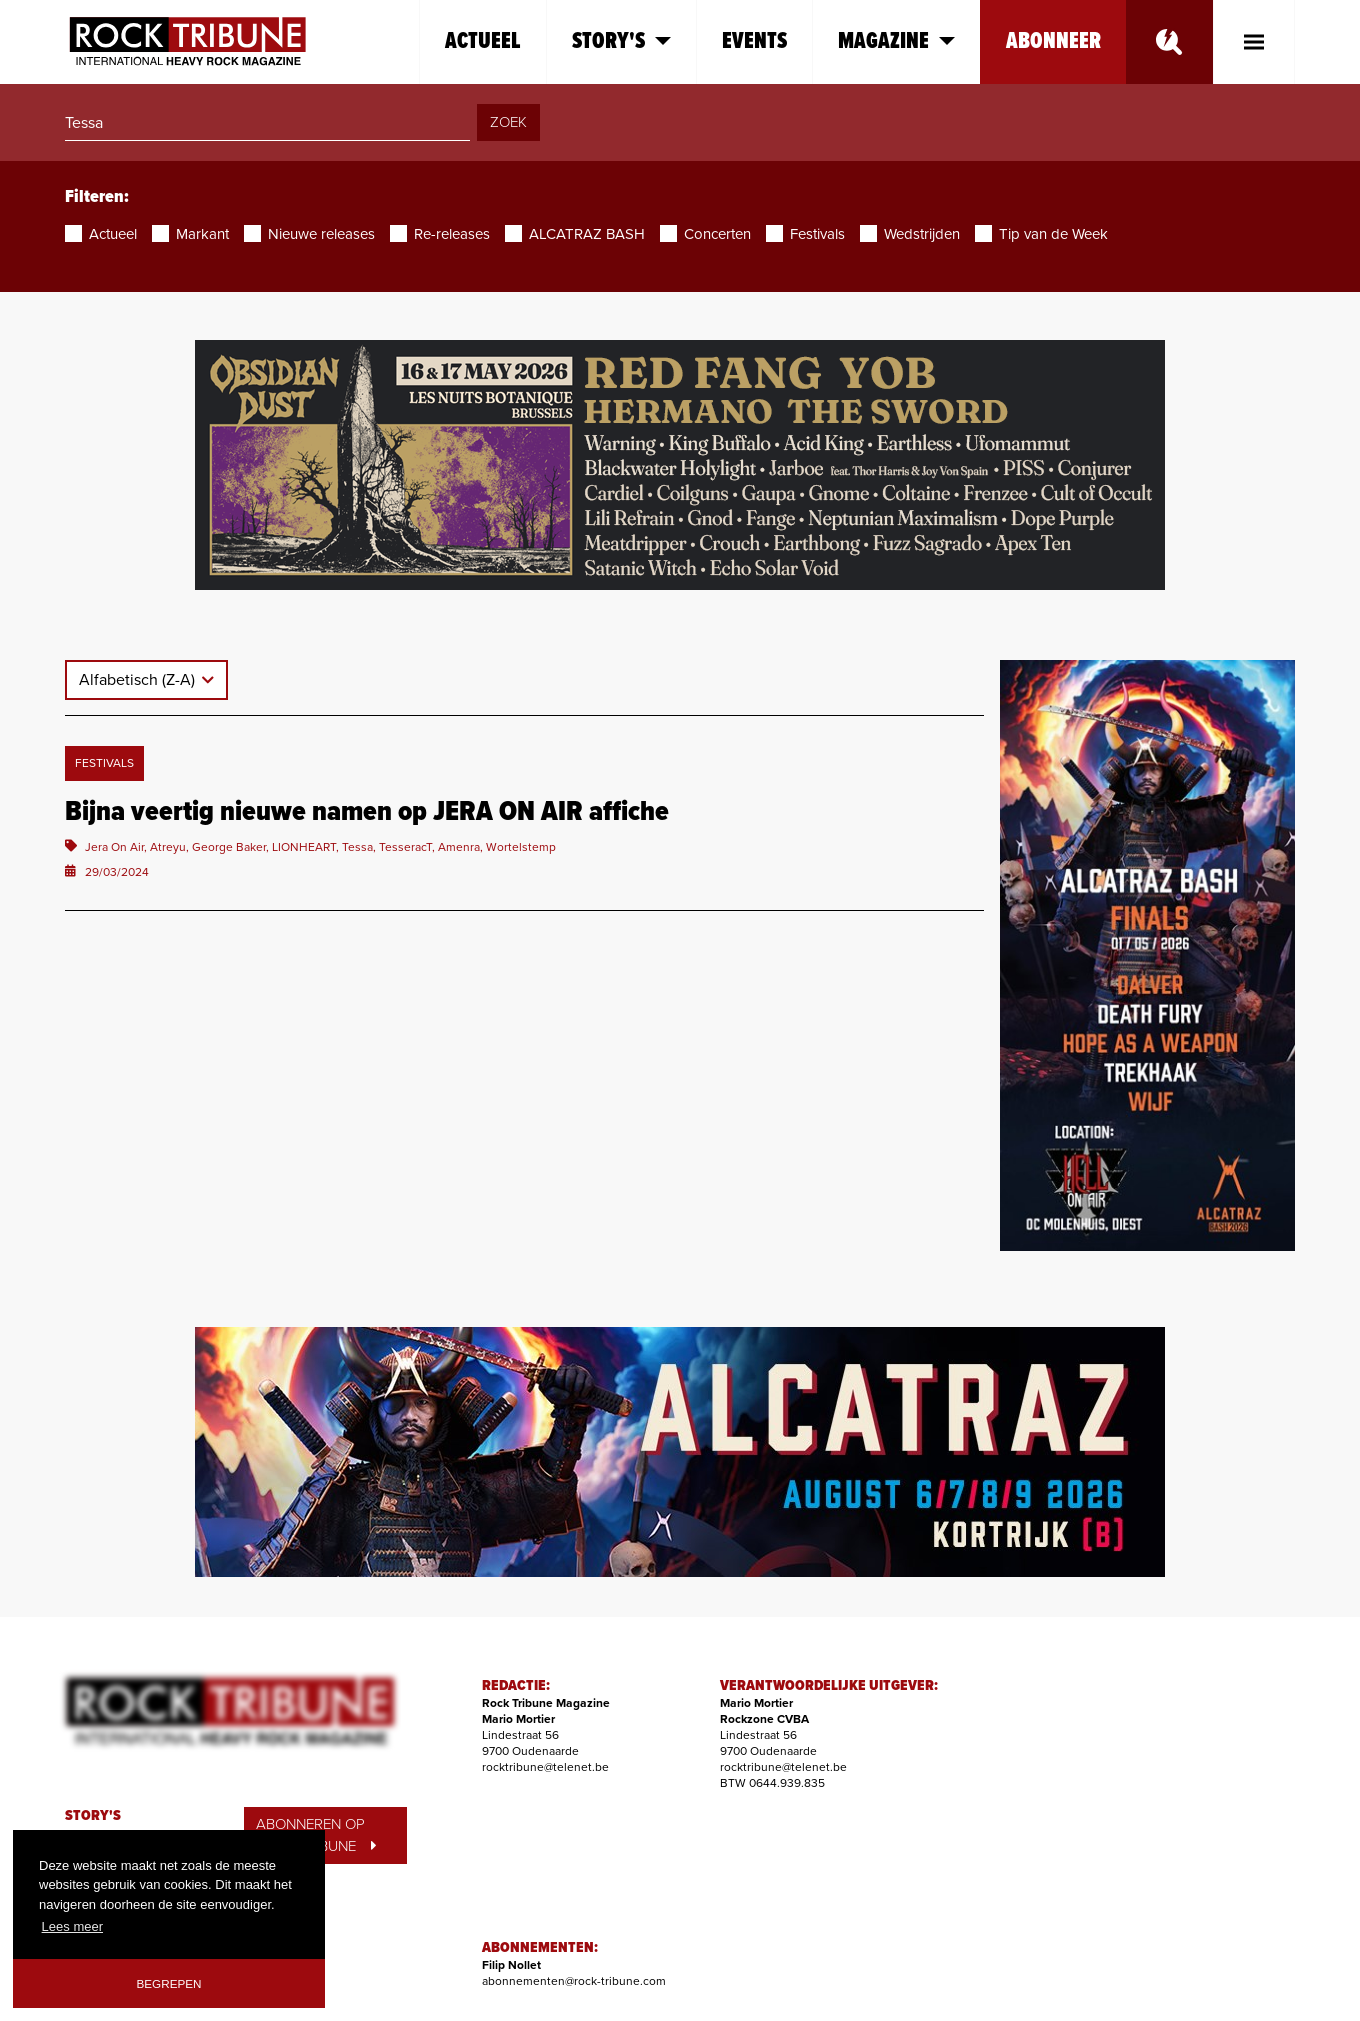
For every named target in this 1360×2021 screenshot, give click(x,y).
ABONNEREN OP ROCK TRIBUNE (316, 1835)
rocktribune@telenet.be (545, 1767)
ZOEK (508, 122)
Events (754, 41)
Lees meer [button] (72, 1926)
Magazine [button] (896, 41)
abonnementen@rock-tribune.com (574, 1981)
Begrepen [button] (169, 1983)
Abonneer (1053, 41)
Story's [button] (621, 41)
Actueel (483, 41)
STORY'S (93, 1816)
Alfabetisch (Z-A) (139, 680)
